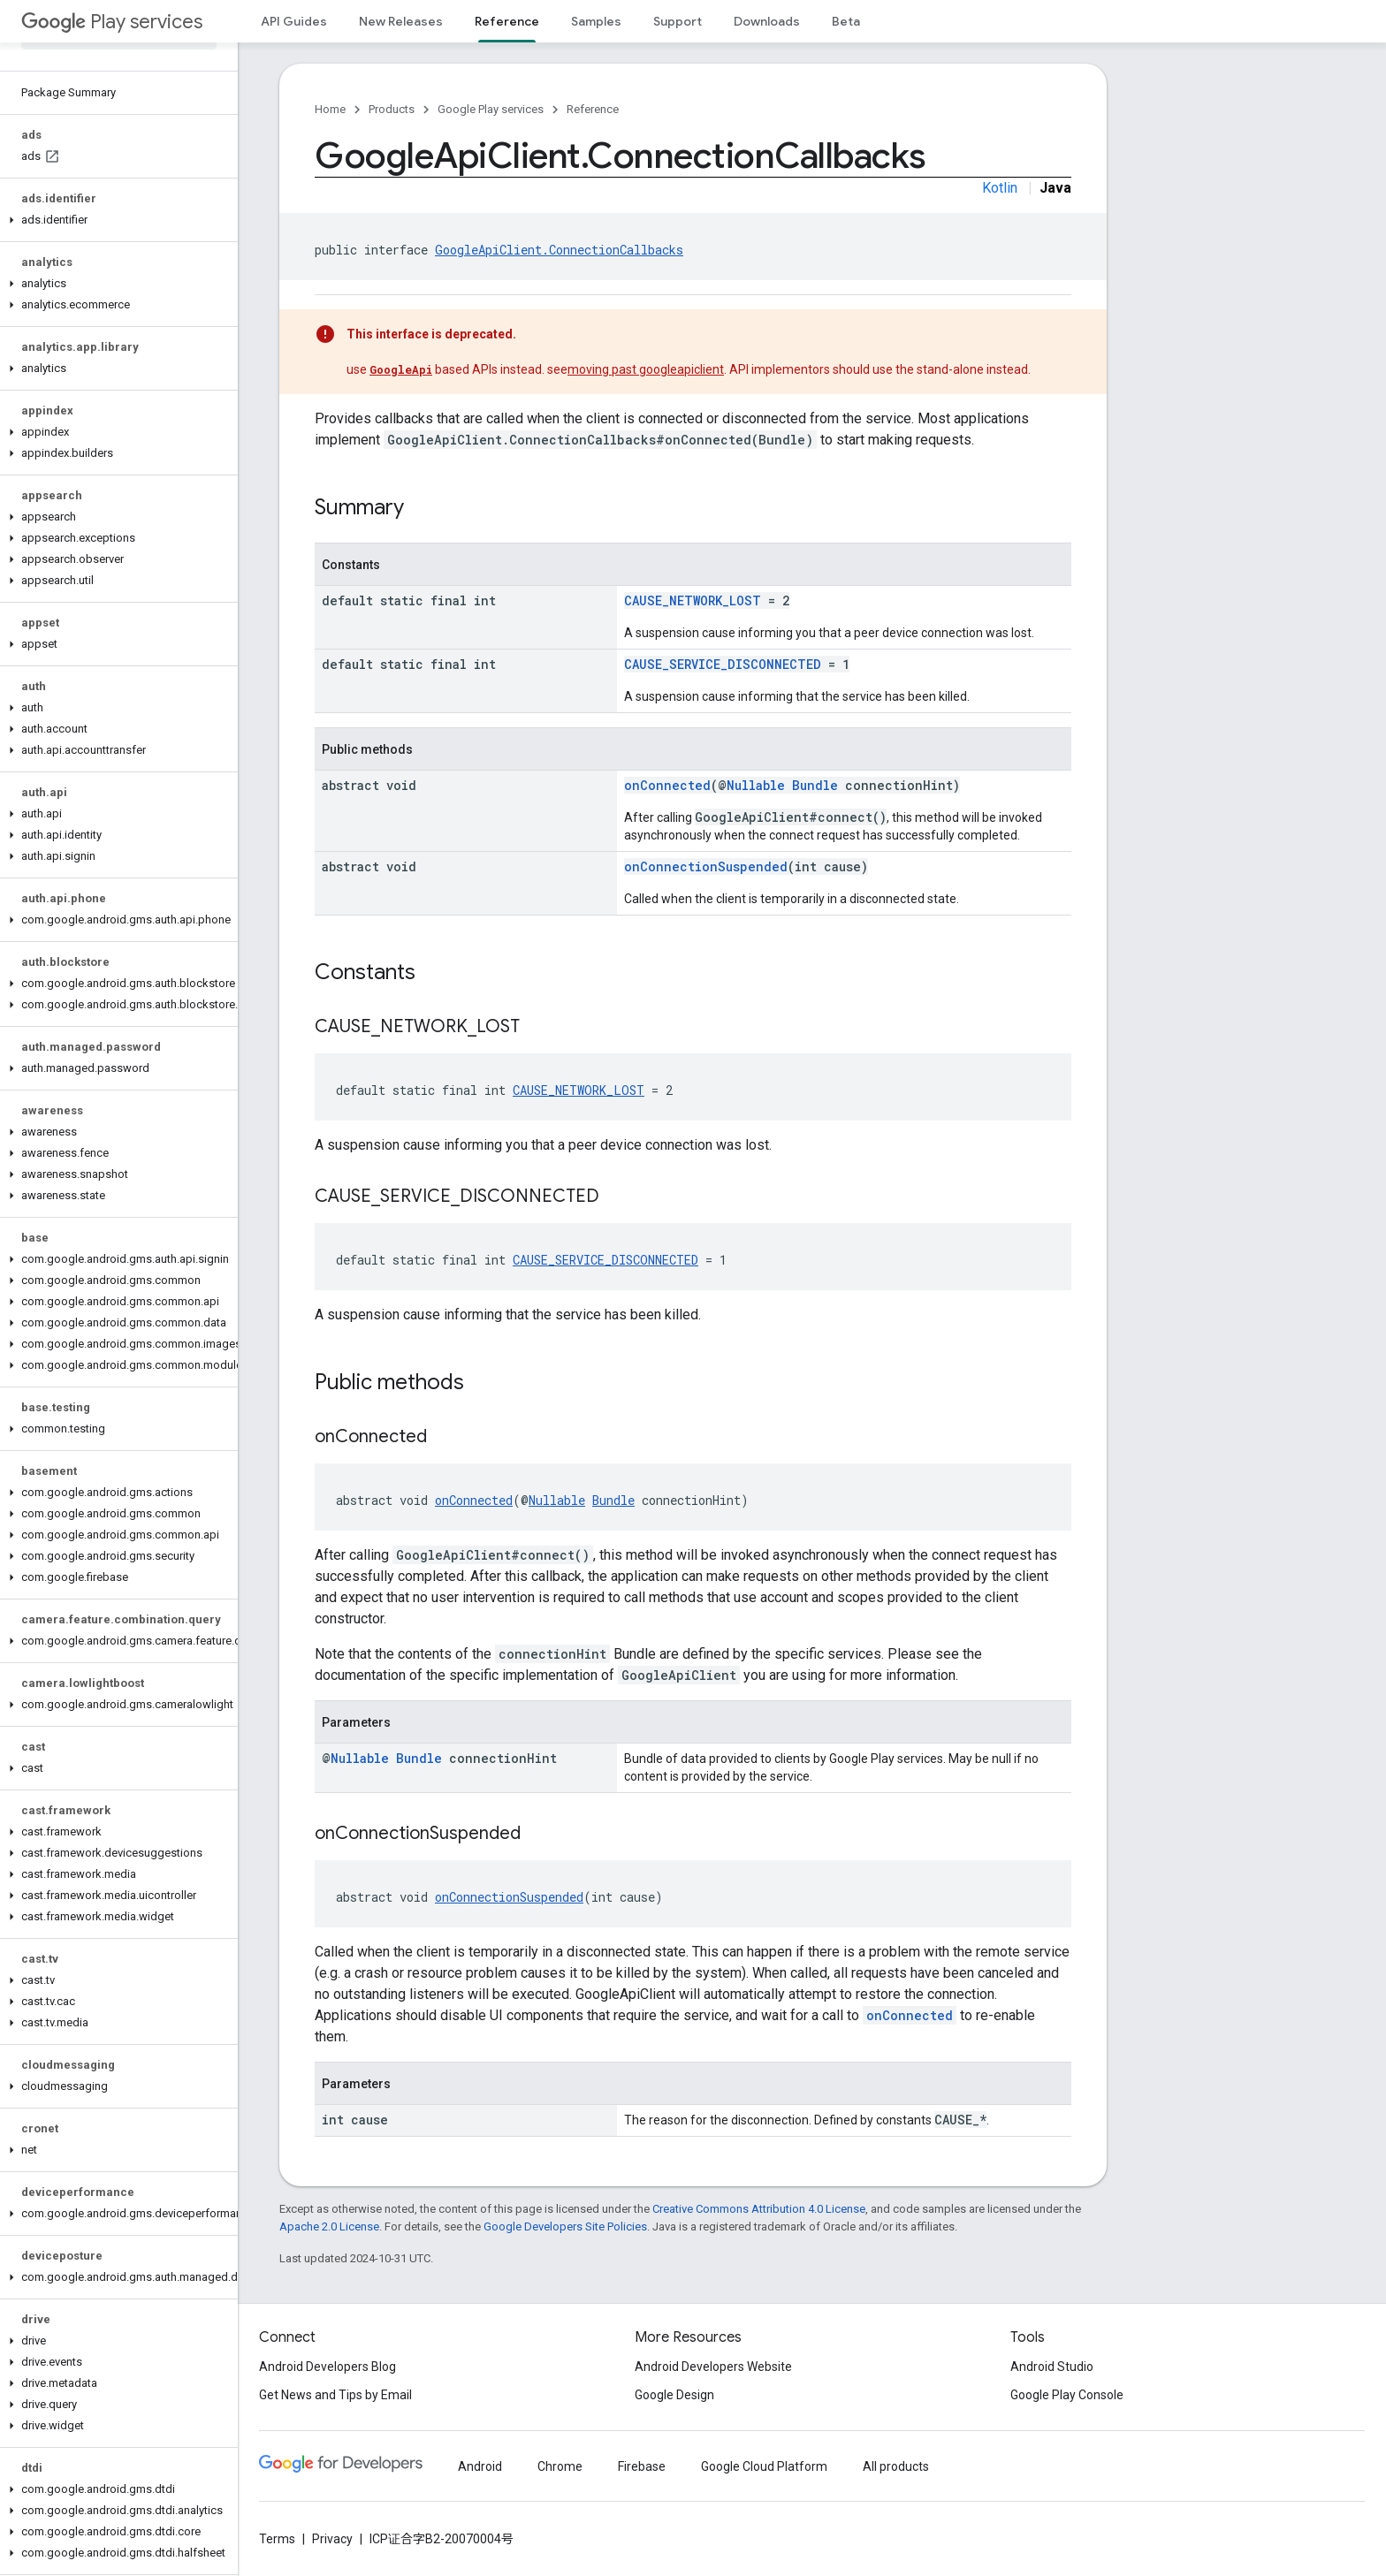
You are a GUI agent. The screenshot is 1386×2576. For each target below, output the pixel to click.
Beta (846, 21)
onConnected (667, 785)
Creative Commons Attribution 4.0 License (758, 2208)
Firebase (642, 2466)
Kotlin (999, 187)
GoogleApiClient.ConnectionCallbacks (559, 249)
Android (480, 2466)
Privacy (332, 2539)
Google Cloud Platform (764, 2466)
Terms (277, 2539)
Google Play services (491, 109)
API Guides (294, 21)
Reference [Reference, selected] (507, 21)
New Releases (401, 21)
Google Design (674, 2395)
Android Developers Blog (327, 2366)
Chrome (560, 2466)
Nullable (756, 785)
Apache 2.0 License (329, 2226)
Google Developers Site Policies (565, 2226)
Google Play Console (1066, 2395)
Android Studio (1051, 2366)
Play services (111, 22)
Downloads (767, 21)
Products (392, 109)
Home (330, 109)
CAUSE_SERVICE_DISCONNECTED (722, 664)
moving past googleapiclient (645, 369)
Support (677, 21)
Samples (596, 21)
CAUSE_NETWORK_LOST (692, 600)
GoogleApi (400, 369)
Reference (593, 109)
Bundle (815, 785)
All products (896, 2466)
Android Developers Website (713, 2366)
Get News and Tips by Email (335, 2395)
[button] (115, 220)
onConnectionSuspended (706, 866)
